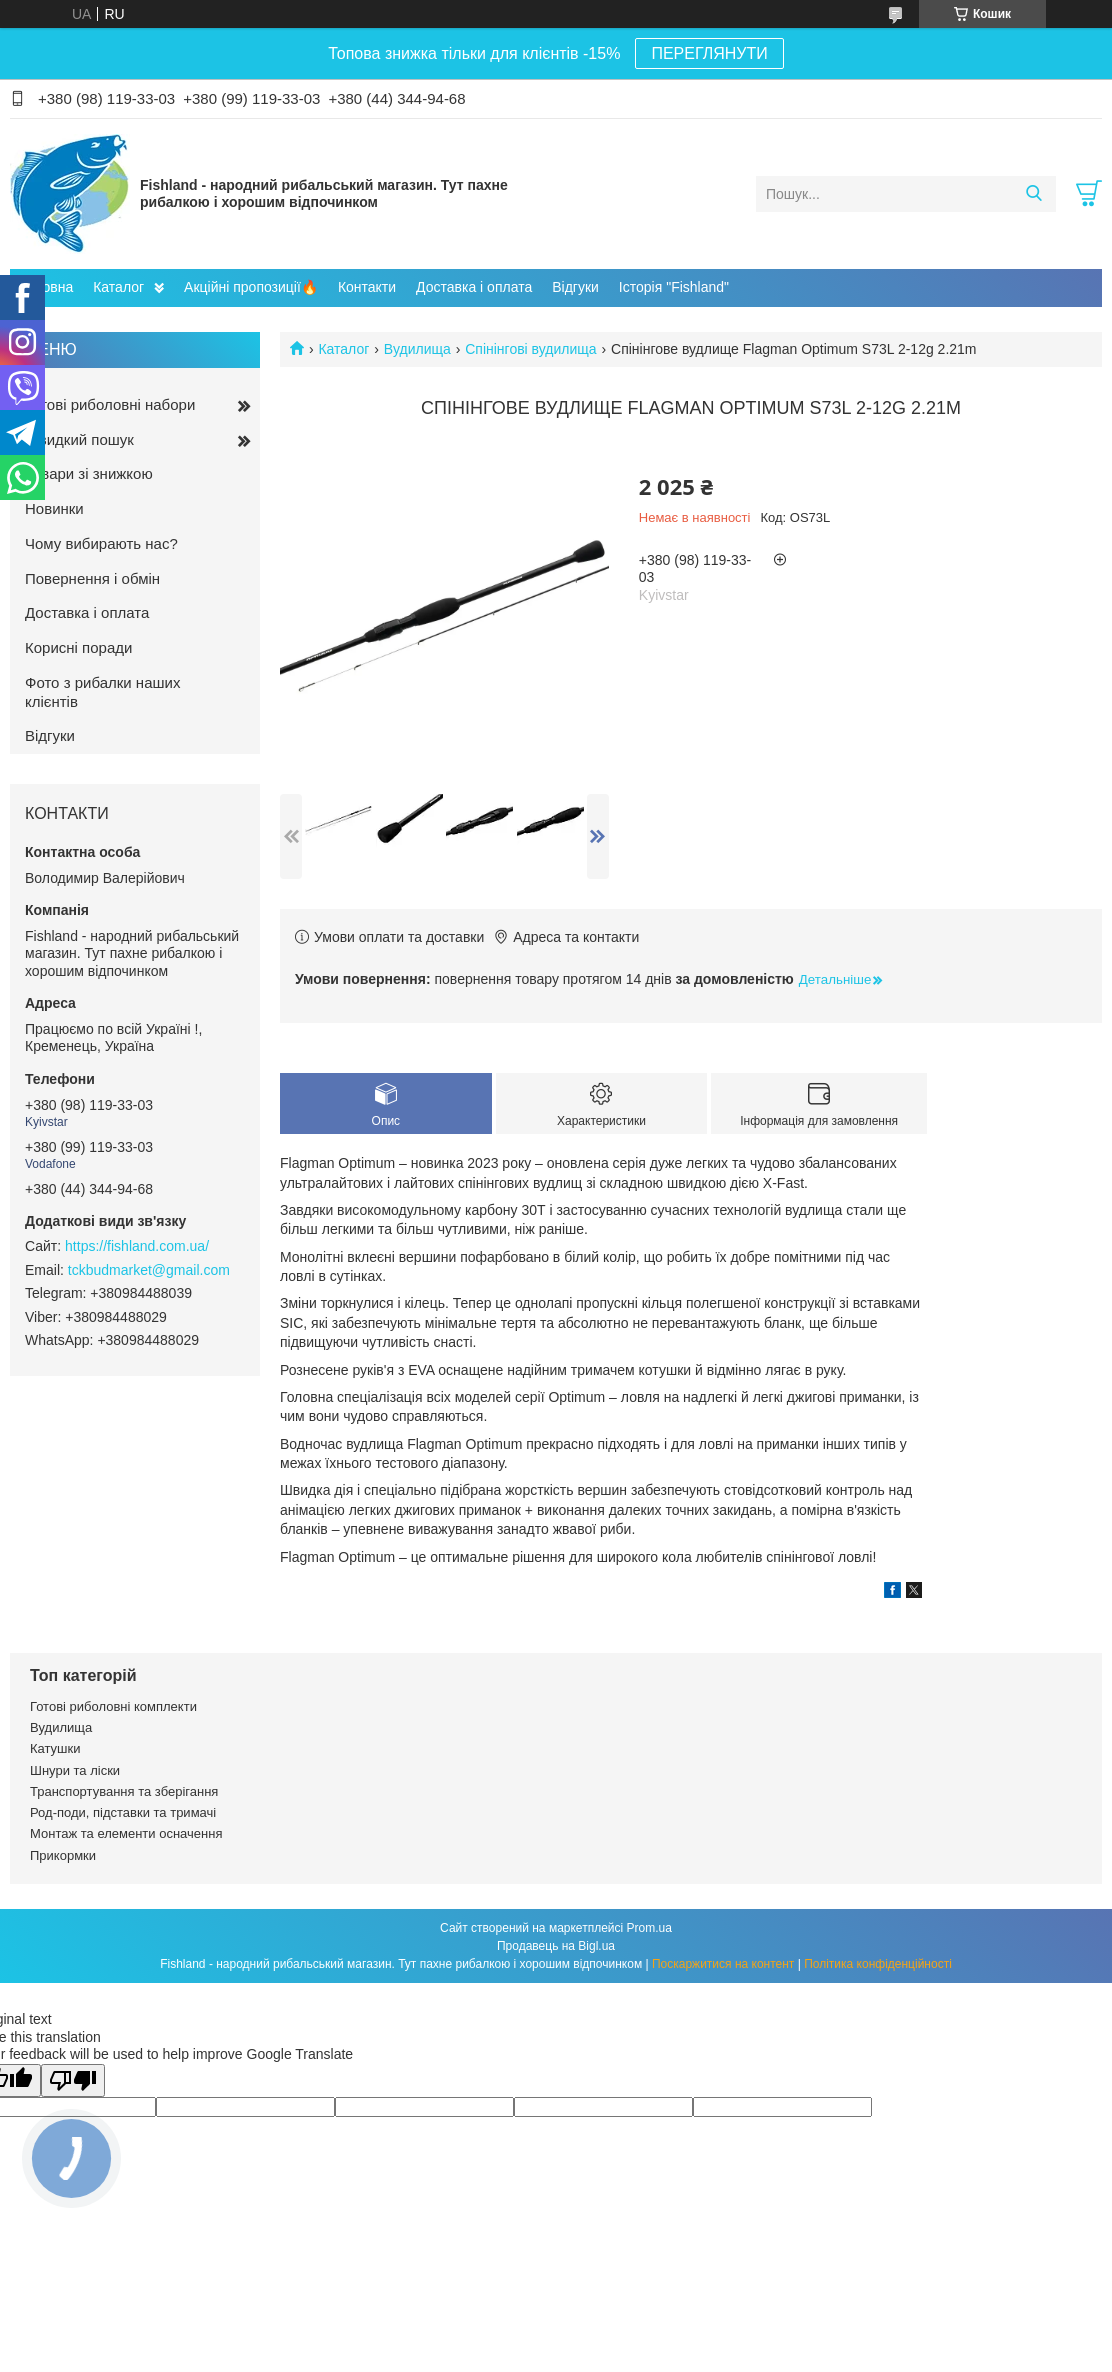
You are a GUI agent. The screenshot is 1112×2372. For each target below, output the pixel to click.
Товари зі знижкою (89, 473)
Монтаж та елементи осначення (126, 1833)
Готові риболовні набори (110, 404)
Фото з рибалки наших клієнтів (102, 692)
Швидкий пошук (79, 439)
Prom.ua (649, 1928)
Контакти (367, 287)
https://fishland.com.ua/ (137, 1246)
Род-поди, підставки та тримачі (123, 1812)
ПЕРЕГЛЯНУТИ (709, 53)
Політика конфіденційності (878, 1964)
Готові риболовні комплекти (113, 1706)
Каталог (118, 287)
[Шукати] (1033, 194)
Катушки (55, 1748)
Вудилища (417, 349)
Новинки (54, 508)
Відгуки (575, 287)
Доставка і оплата (474, 287)
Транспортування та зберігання (124, 1791)
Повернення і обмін (92, 578)
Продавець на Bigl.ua (556, 1946)
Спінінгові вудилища (530, 349)
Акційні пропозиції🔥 (251, 287)
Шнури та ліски (75, 1770)
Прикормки (63, 1855)
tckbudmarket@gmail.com (149, 1270)
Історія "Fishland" (674, 287)
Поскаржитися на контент (723, 1964)
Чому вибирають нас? (101, 543)
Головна (46, 287)
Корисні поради (78, 647)
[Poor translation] (73, 2080)
